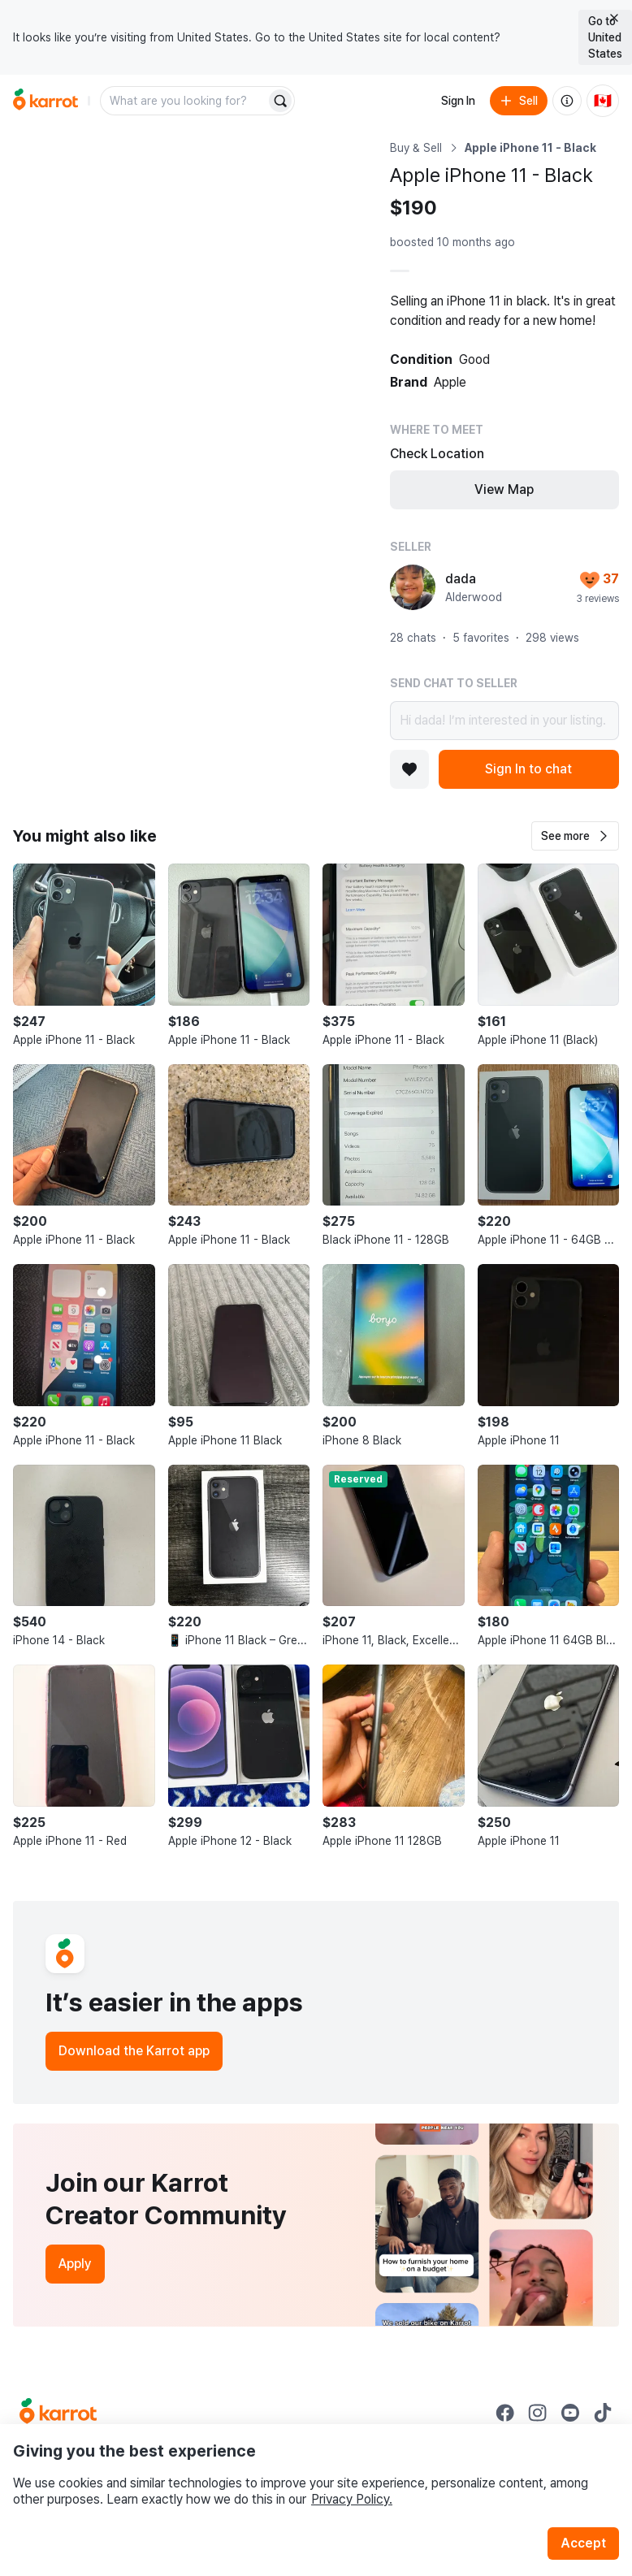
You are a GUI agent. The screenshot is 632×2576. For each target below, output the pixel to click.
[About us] (567, 100)
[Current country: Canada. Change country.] (603, 100)
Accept (583, 2543)
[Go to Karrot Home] (58, 2412)
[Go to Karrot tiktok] (603, 2412)
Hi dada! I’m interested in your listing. (504, 720)
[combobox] (184, 100)
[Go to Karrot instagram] (538, 2412)
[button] (575, 836)
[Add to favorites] (409, 769)
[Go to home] (45, 101)
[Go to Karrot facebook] (505, 2412)
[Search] (280, 100)
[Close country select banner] (614, 17)
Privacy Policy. (351, 2499)
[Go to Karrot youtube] (570, 2412)
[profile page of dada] (412, 587)
